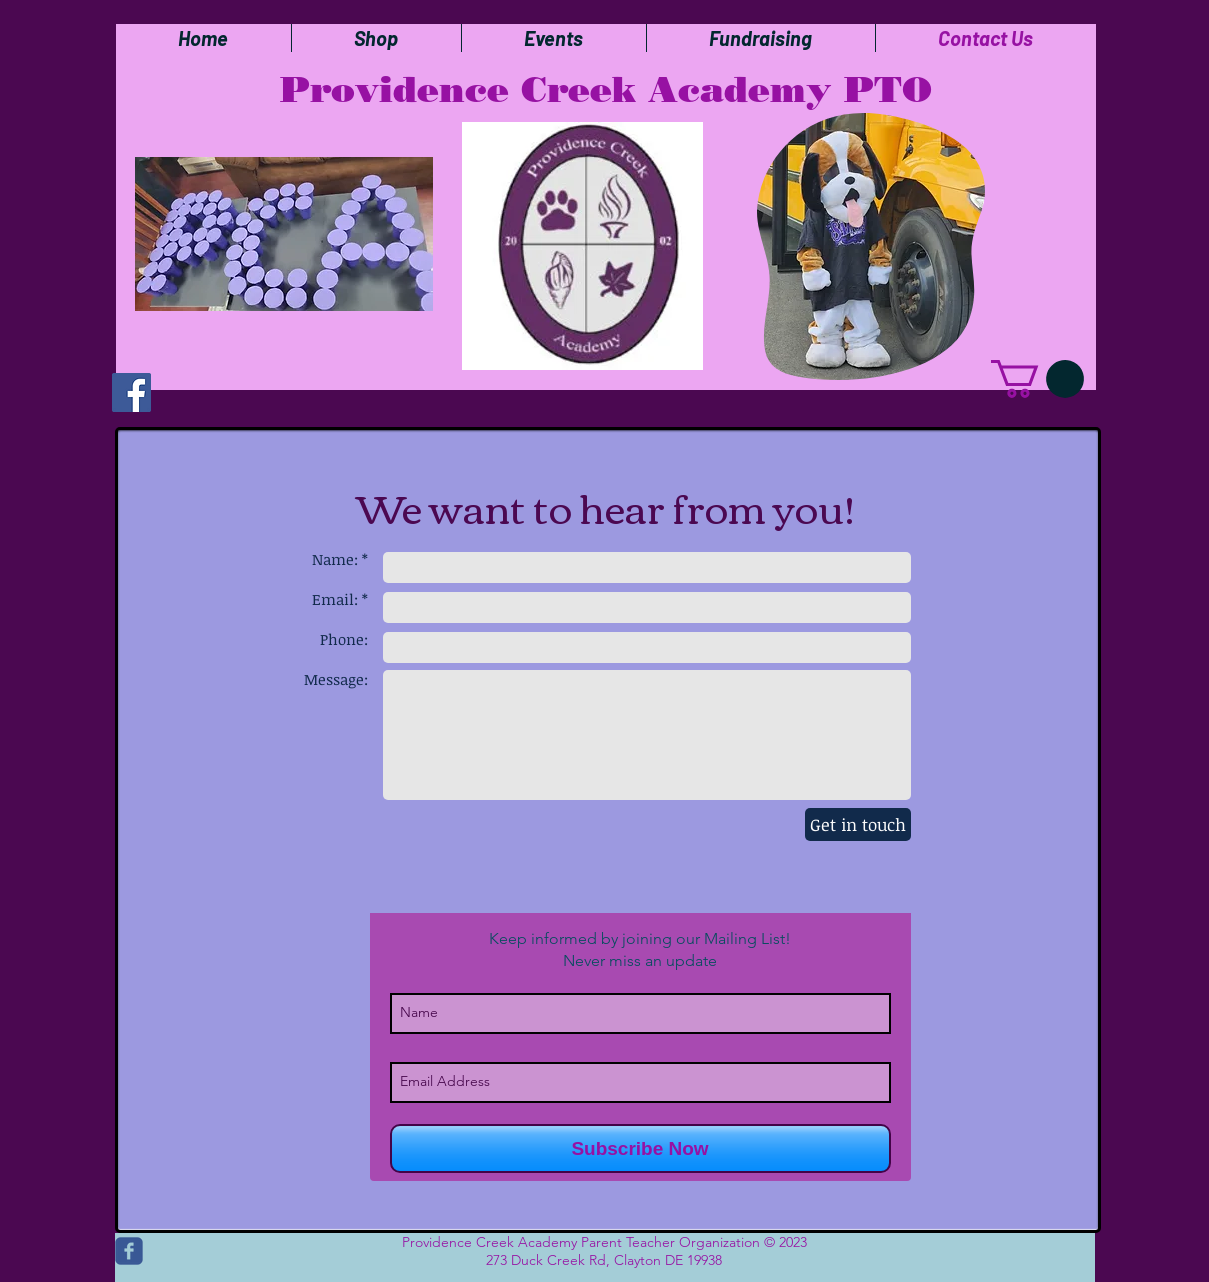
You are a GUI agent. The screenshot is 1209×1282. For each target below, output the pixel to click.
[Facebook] (131, 392)
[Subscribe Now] (640, 1148)
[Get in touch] (858, 824)
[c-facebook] (129, 1251)
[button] (1037, 379)
